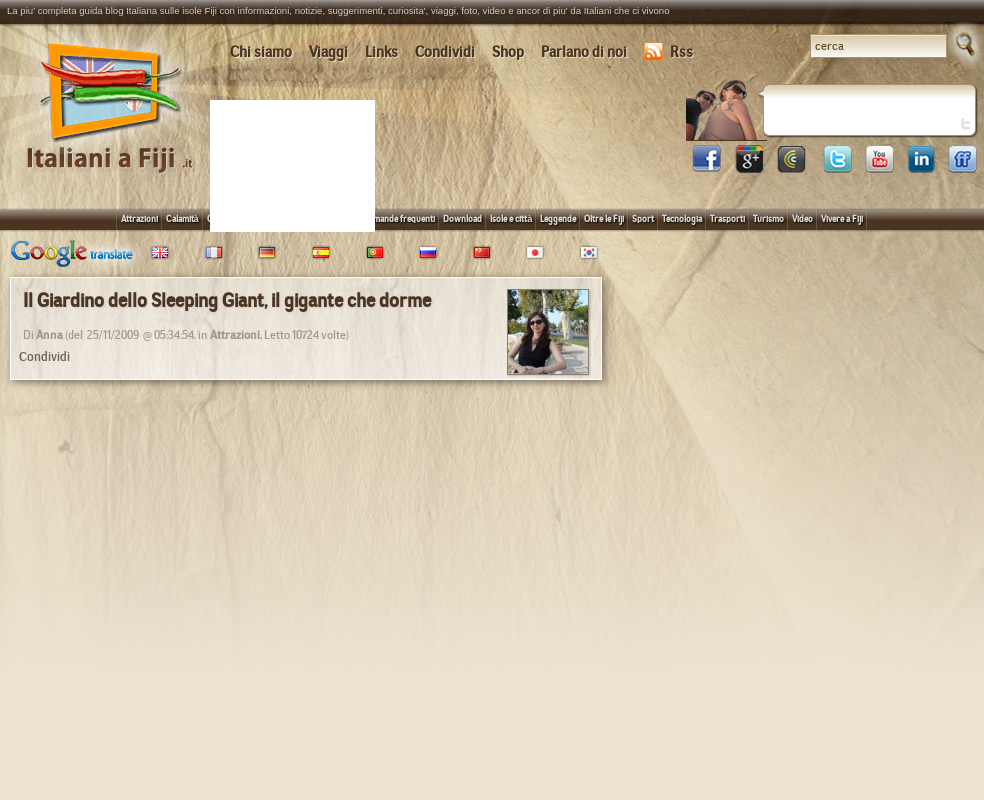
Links (381, 52)
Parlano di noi (584, 52)
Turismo (768, 218)
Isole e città (511, 218)
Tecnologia (682, 218)
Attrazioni (139, 218)
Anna (49, 335)
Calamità (182, 218)
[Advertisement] (296, 164)
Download (462, 218)
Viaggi (328, 52)
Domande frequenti (398, 218)
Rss (668, 52)
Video (802, 218)
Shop (508, 52)
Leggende (558, 218)
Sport (643, 218)
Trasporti (727, 218)
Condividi (445, 52)
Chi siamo (261, 52)
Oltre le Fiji (604, 218)
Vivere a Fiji (842, 218)
